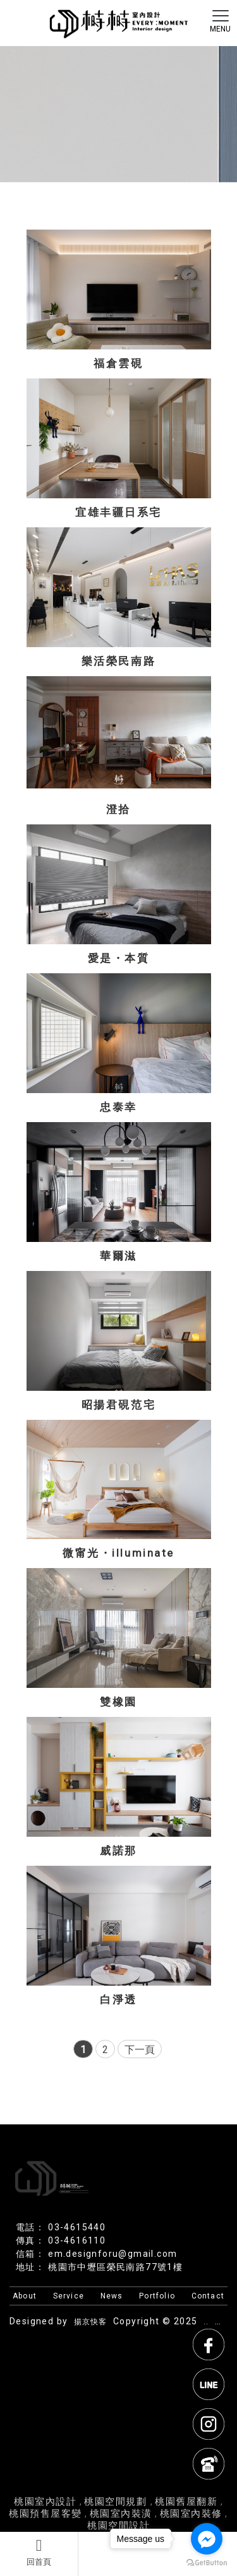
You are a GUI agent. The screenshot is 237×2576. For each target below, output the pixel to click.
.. (206, 2321)
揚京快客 (90, 2321)
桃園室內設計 (45, 2501)
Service (68, 2296)
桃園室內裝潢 (121, 2513)
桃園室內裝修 (191, 2513)
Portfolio (157, 2296)
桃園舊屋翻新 (186, 2501)
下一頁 (140, 2050)
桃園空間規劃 (117, 2501)
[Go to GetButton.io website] (206, 2563)
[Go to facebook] (206, 2539)
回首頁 (39, 2552)
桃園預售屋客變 (45, 2513)
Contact (207, 2296)
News (111, 2296)
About (25, 2296)
